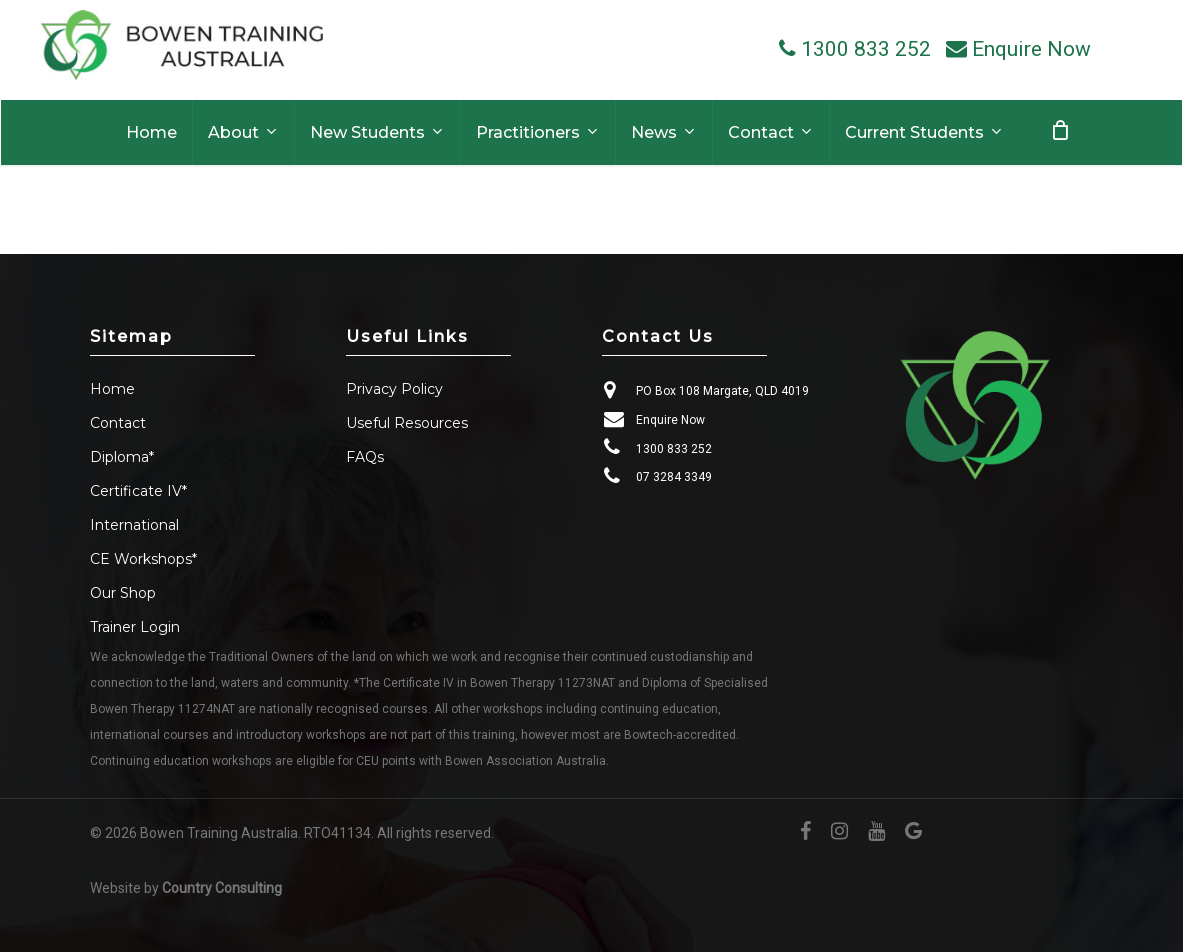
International (134, 525)
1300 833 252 (674, 449)
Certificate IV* (138, 491)
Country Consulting (222, 888)
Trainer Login (135, 627)
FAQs (365, 457)
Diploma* (122, 457)
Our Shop (123, 593)
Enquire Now (670, 420)
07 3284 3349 (674, 477)
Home (112, 389)
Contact (118, 423)
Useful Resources (407, 423)
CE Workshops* (143, 559)
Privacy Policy (394, 389)
